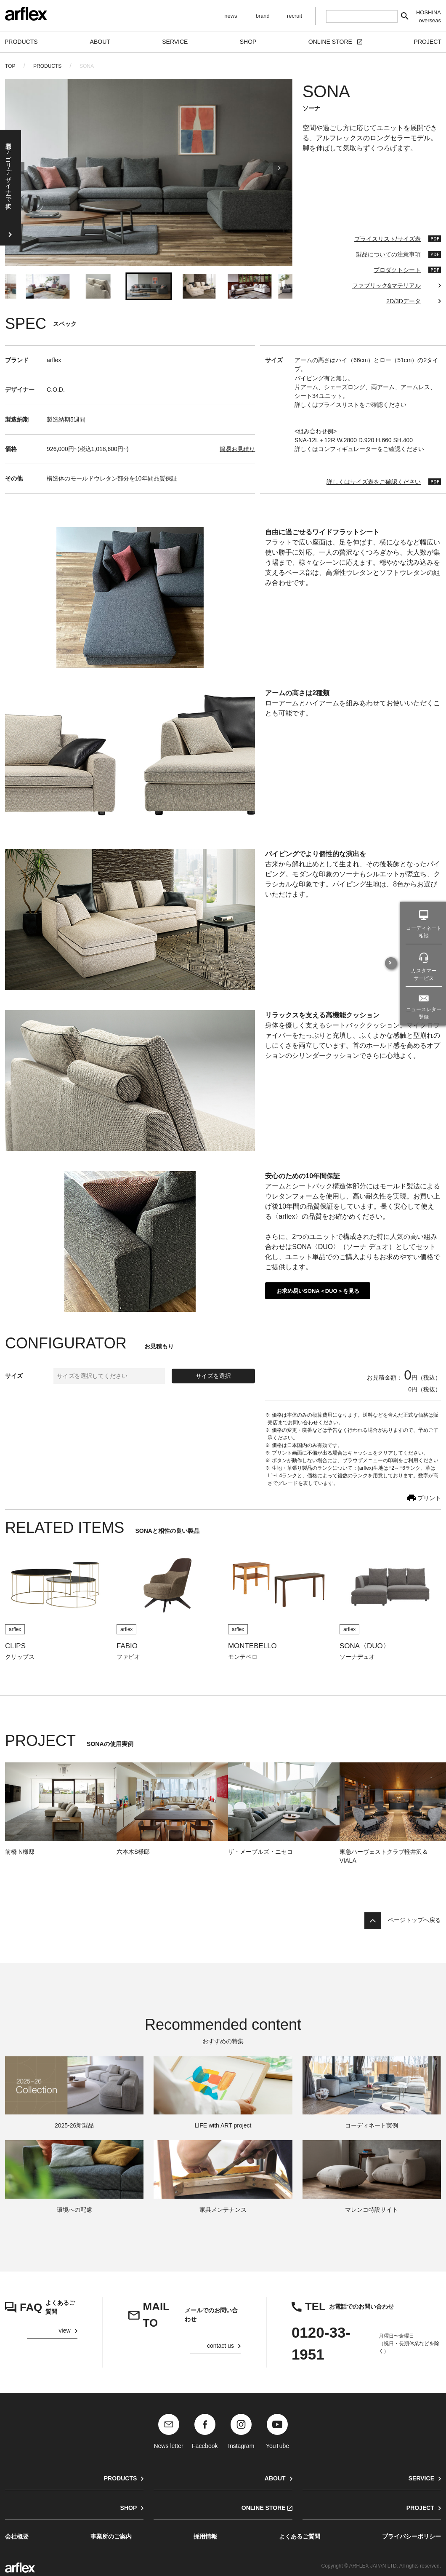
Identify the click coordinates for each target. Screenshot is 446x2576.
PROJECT (420, 2507)
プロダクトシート (397, 270)
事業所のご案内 (111, 2536)
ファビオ (128, 1656)
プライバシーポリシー (411, 2536)
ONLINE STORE (264, 2507)
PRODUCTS (47, 66)
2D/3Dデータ (403, 301)
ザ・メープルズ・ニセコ (260, 1851)
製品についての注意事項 (388, 254)
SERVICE (421, 2478)
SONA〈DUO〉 (365, 1646)
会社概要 (17, 2536)
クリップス (20, 1656)
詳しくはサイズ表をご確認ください (374, 481)
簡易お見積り (237, 449)
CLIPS (15, 1646)
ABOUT (275, 2478)
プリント (429, 1498)
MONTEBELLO (252, 1646)
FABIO (127, 1646)
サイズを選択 (213, 1375)
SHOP (128, 2507)
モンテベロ (243, 1656)
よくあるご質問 (299, 2536)
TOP (10, 66)
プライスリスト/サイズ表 (387, 238)
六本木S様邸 (133, 1851)
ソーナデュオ (357, 1656)
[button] (47, 286)
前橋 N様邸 (20, 1851)
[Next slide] (279, 172)
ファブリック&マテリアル (386, 285)
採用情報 (205, 2536)
